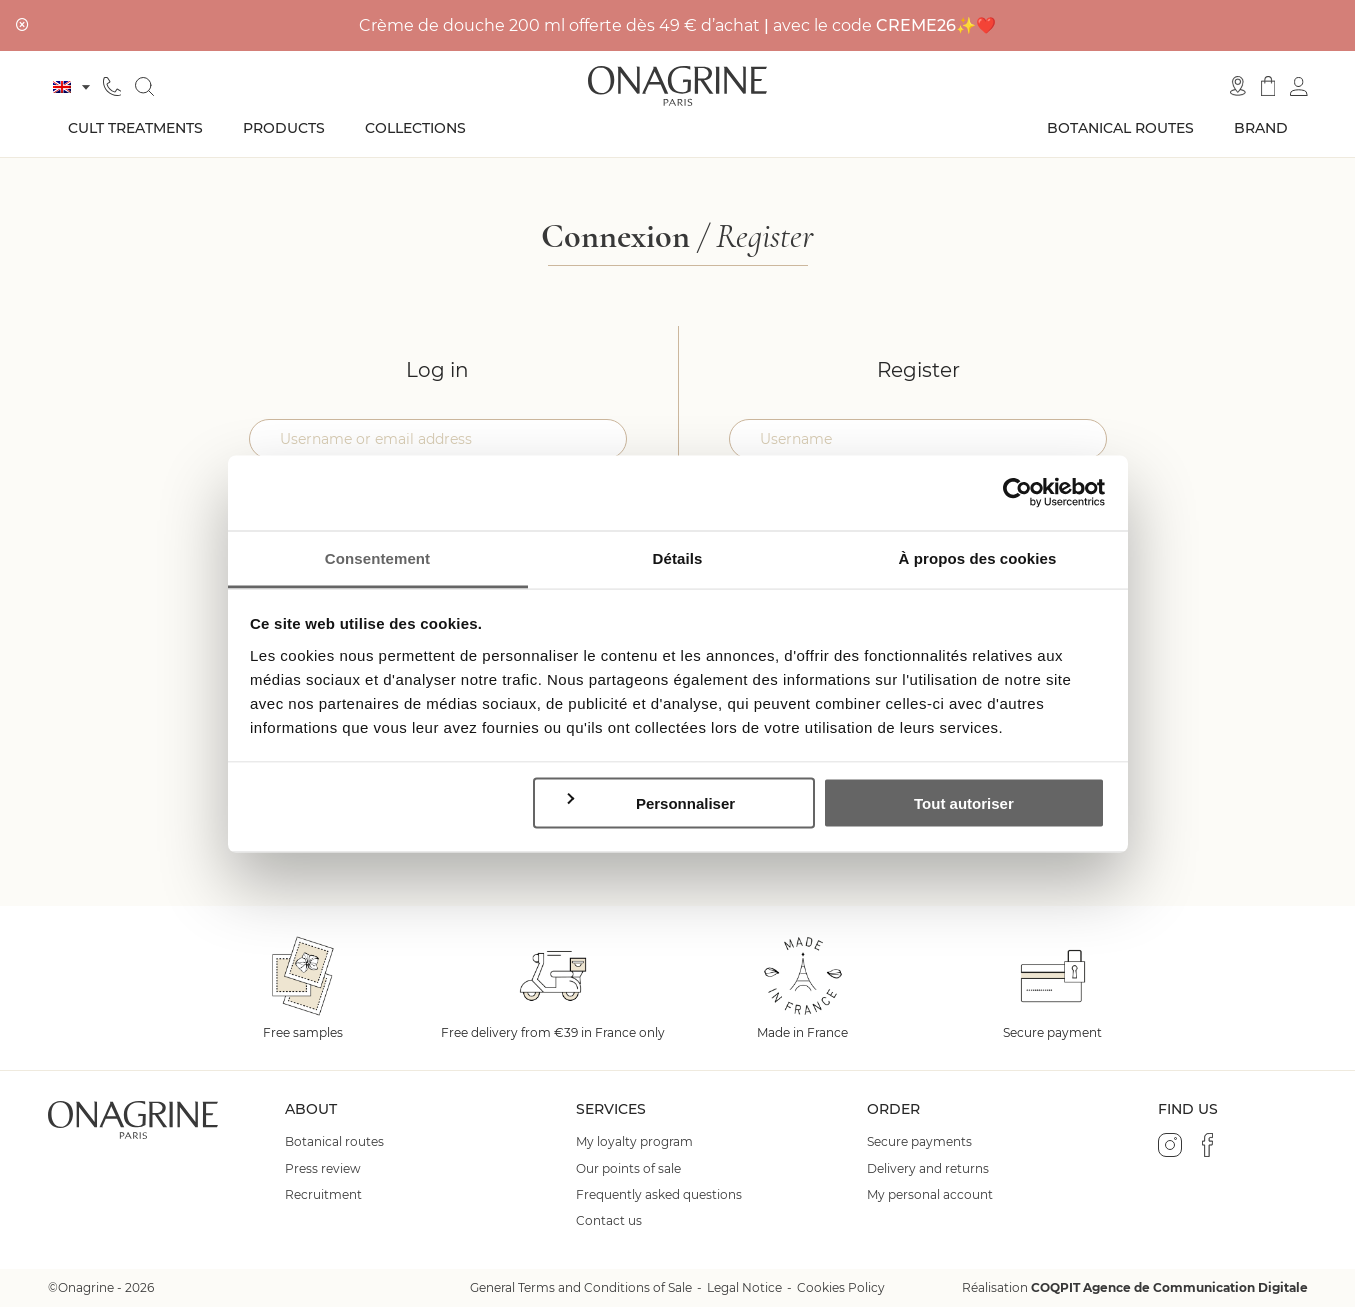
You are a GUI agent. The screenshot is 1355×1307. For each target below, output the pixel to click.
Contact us (609, 1221)
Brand (1261, 128)
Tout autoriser (964, 803)
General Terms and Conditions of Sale (581, 1287)
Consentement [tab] (377, 557)
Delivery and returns (928, 1169)
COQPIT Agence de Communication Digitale (1169, 1287)
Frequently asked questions (659, 1195)
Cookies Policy (841, 1287)
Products (284, 128)
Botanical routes (1120, 128)
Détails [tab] (678, 557)
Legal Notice (744, 1287)
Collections (415, 128)
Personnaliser (649, 802)
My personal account (930, 1195)
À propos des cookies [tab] (978, 557)
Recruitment (323, 1195)
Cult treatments (135, 128)
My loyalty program (634, 1142)
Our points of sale (628, 1169)
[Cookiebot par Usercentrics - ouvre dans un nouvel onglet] (1017, 493)
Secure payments (919, 1142)
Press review (323, 1169)
